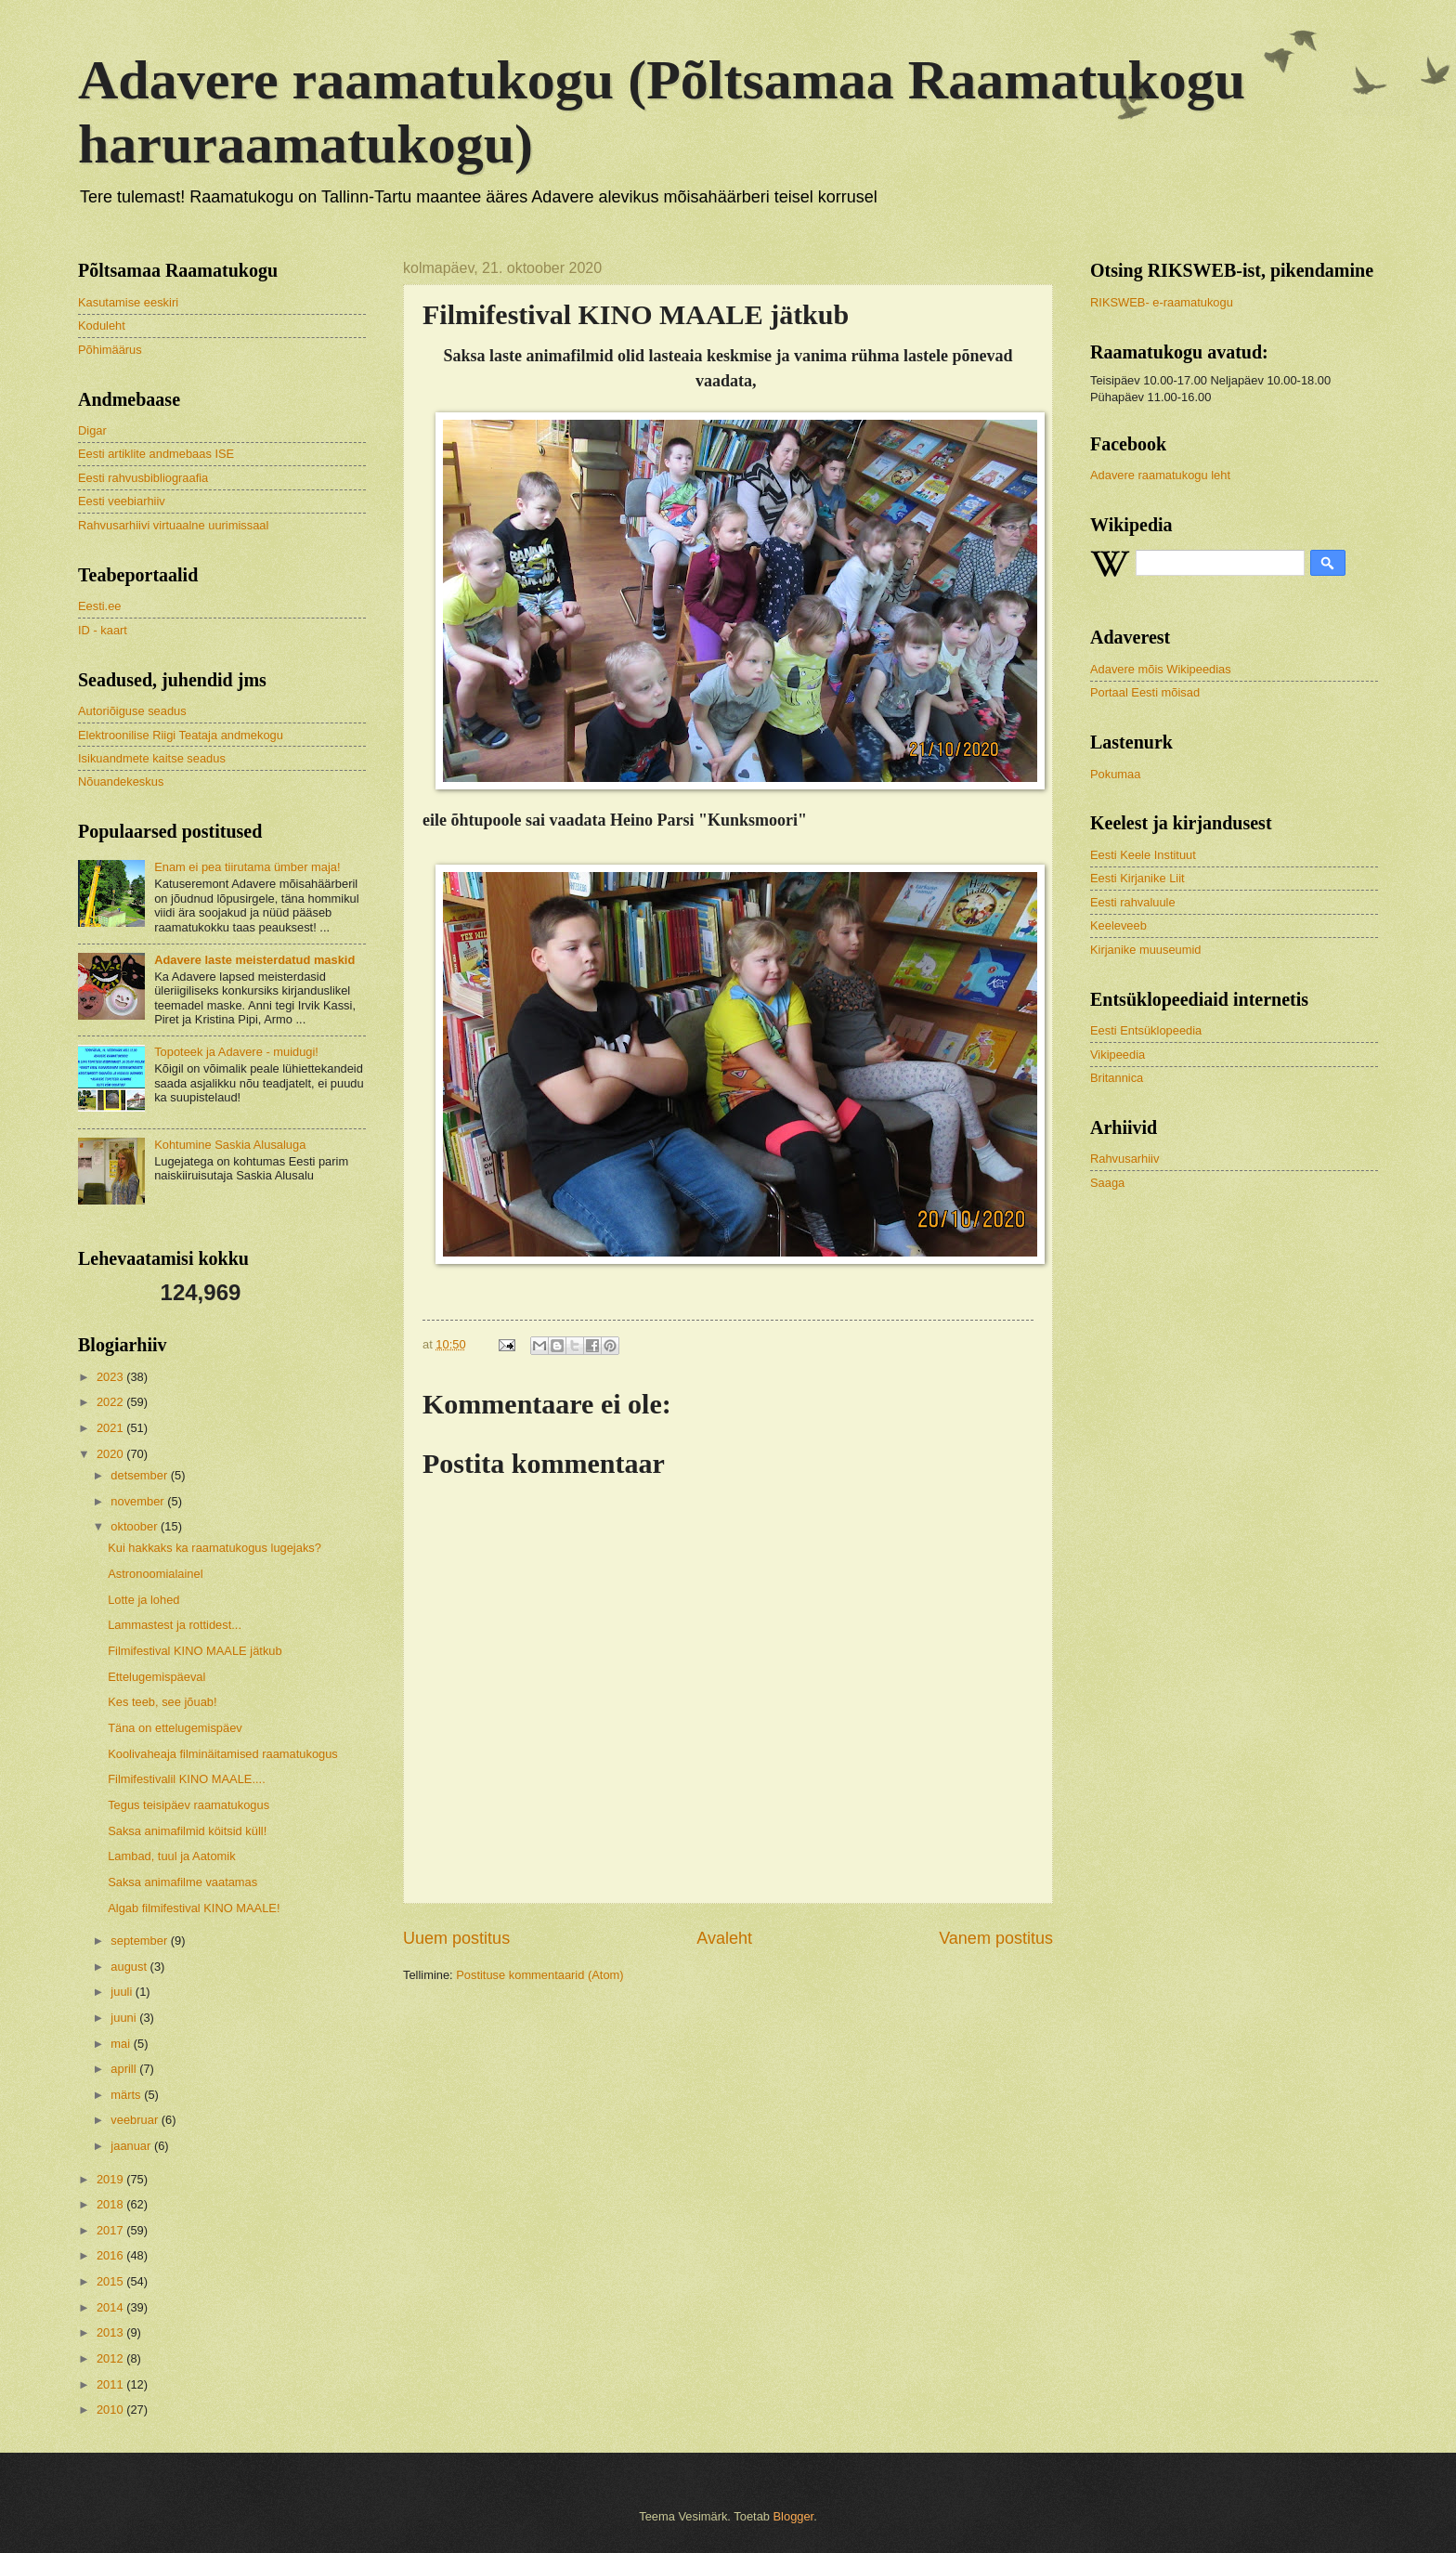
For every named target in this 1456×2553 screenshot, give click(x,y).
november (138, 1501)
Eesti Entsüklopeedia (1146, 1030)
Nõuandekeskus (120, 781)
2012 (111, 2358)
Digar (92, 430)
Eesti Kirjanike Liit (1137, 878)
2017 (111, 2230)
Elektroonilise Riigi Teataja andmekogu (180, 735)
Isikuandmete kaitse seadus (152, 758)
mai (121, 2044)
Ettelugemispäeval (156, 1677)
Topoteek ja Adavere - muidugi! (236, 1052)
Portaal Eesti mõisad (1145, 692)
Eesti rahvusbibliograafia (143, 478)
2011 (111, 2384)
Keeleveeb (1118, 925)
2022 (111, 1402)
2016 (111, 2255)
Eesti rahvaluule (1133, 902)
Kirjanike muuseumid (1146, 950)
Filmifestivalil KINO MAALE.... (187, 1779)
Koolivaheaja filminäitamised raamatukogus (223, 1754)
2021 (111, 1428)
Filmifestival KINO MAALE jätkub (194, 1651)
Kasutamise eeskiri (128, 302)
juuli (122, 1992)
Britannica (1116, 1078)
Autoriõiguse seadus (132, 711)
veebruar (135, 2120)
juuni (124, 2018)
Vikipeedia (1117, 1055)
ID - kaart (102, 630)
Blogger (794, 2516)
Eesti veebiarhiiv (121, 501)
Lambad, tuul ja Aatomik (171, 1856)
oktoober (135, 1526)
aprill (124, 2069)
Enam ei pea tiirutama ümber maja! (247, 867)
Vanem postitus (996, 1938)
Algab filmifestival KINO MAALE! (194, 1908)
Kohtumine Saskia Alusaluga (230, 1145)
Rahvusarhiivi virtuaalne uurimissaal (173, 525)
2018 (111, 2204)
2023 (111, 1377)
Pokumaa (1115, 774)
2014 (111, 2307)
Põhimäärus (110, 350)
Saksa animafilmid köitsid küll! (187, 1831)
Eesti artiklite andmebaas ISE (156, 454)
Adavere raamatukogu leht (1160, 475)
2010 (111, 2409)
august (130, 1966)
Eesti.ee (100, 606)
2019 (111, 2179)
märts (127, 2095)
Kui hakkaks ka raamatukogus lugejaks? (214, 1548)
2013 (111, 2332)
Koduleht (101, 325)
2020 (111, 1454)
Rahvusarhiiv (1124, 1159)
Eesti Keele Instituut (1143, 855)
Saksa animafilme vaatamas (182, 1882)
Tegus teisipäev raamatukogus (188, 1805)
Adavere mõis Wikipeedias (1160, 669)
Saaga (1107, 1183)
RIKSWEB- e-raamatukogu (1161, 302)
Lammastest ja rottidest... (174, 1625)
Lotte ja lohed (143, 1600)
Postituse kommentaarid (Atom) (539, 1975)
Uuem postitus (456, 1938)
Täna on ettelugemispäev (175, 1728)
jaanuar (132, 2146)
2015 (111, 2281)
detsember (140, 1475)
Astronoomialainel (155, 1574)
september (140, 1940)
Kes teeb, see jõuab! (162, 1702)
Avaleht (724, 1938)
